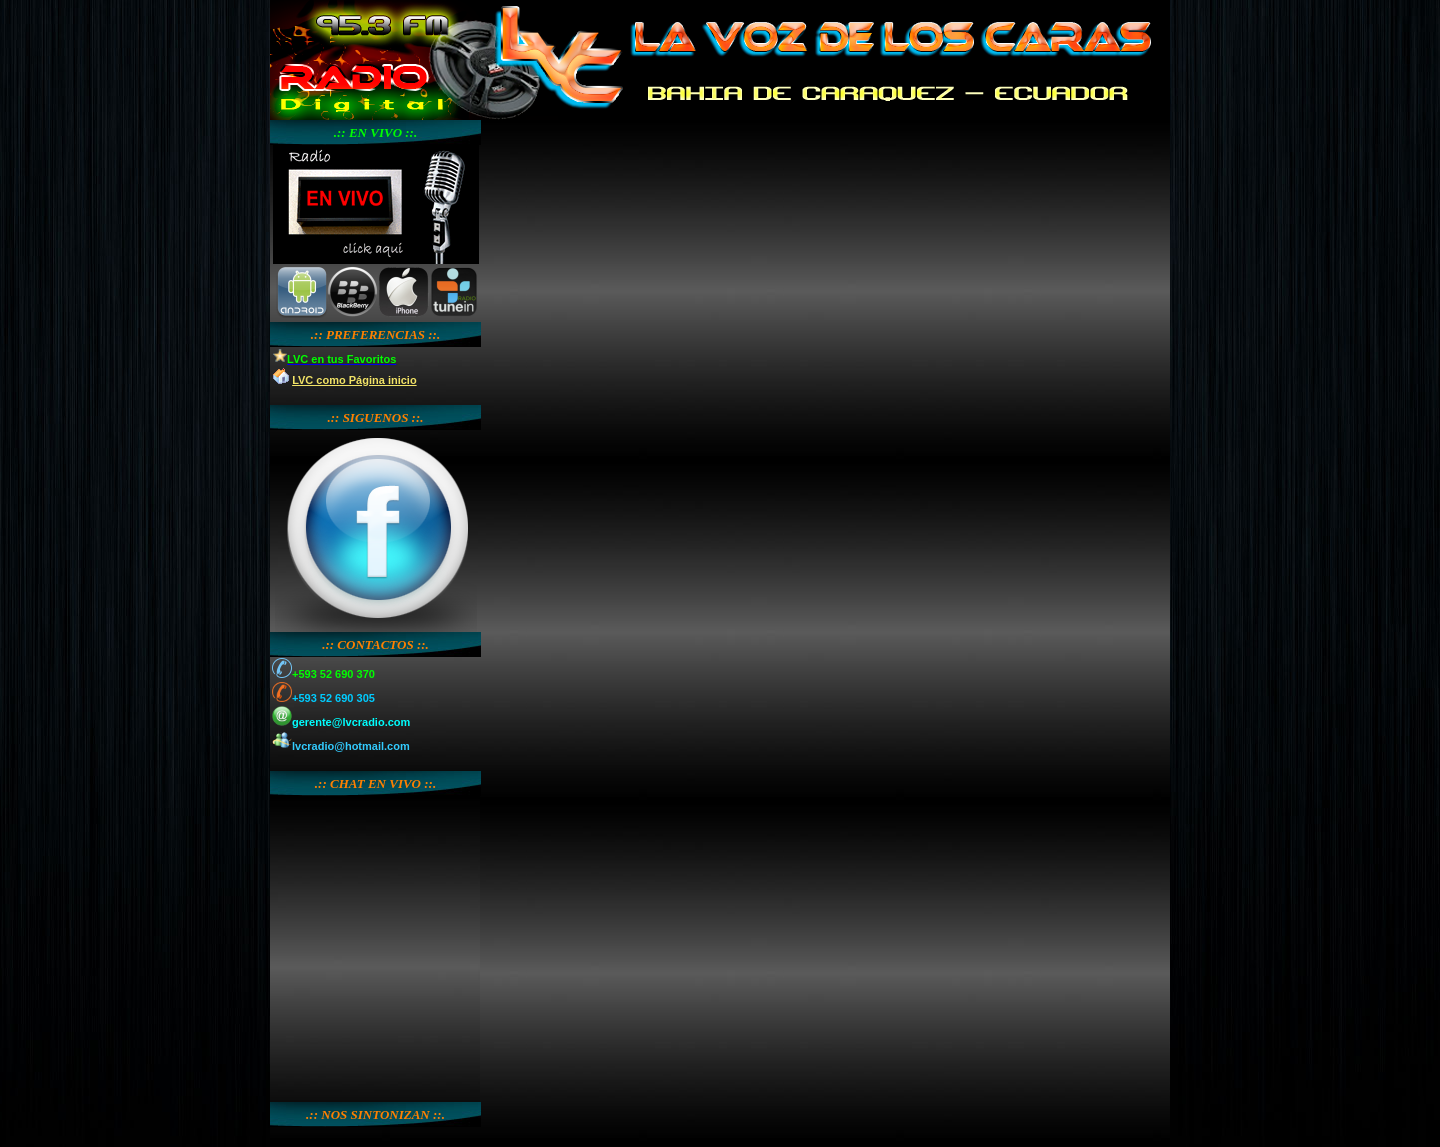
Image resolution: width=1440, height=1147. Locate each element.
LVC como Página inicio (354, 380)
